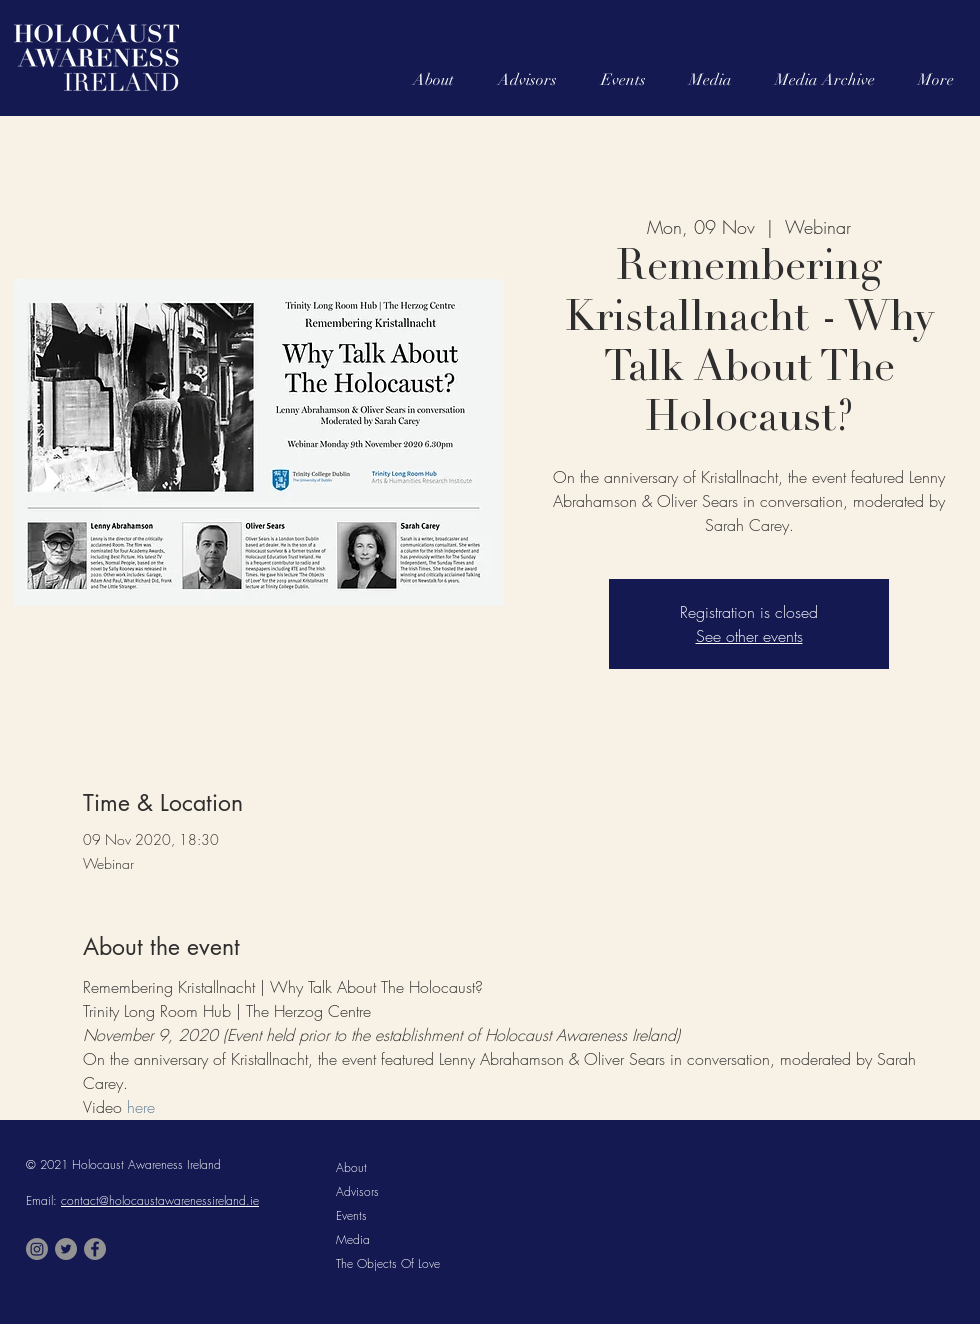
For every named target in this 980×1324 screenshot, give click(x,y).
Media (353, 1239)
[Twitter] (66, 1249)
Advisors (357, 1191)
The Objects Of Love (388, 1263)
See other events (749, 636)
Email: (43, 1200)
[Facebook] (95, 1249)
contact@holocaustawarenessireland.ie (160, 1200)
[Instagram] (37, 1249)
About (351, 1167)
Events (351, 1215)
